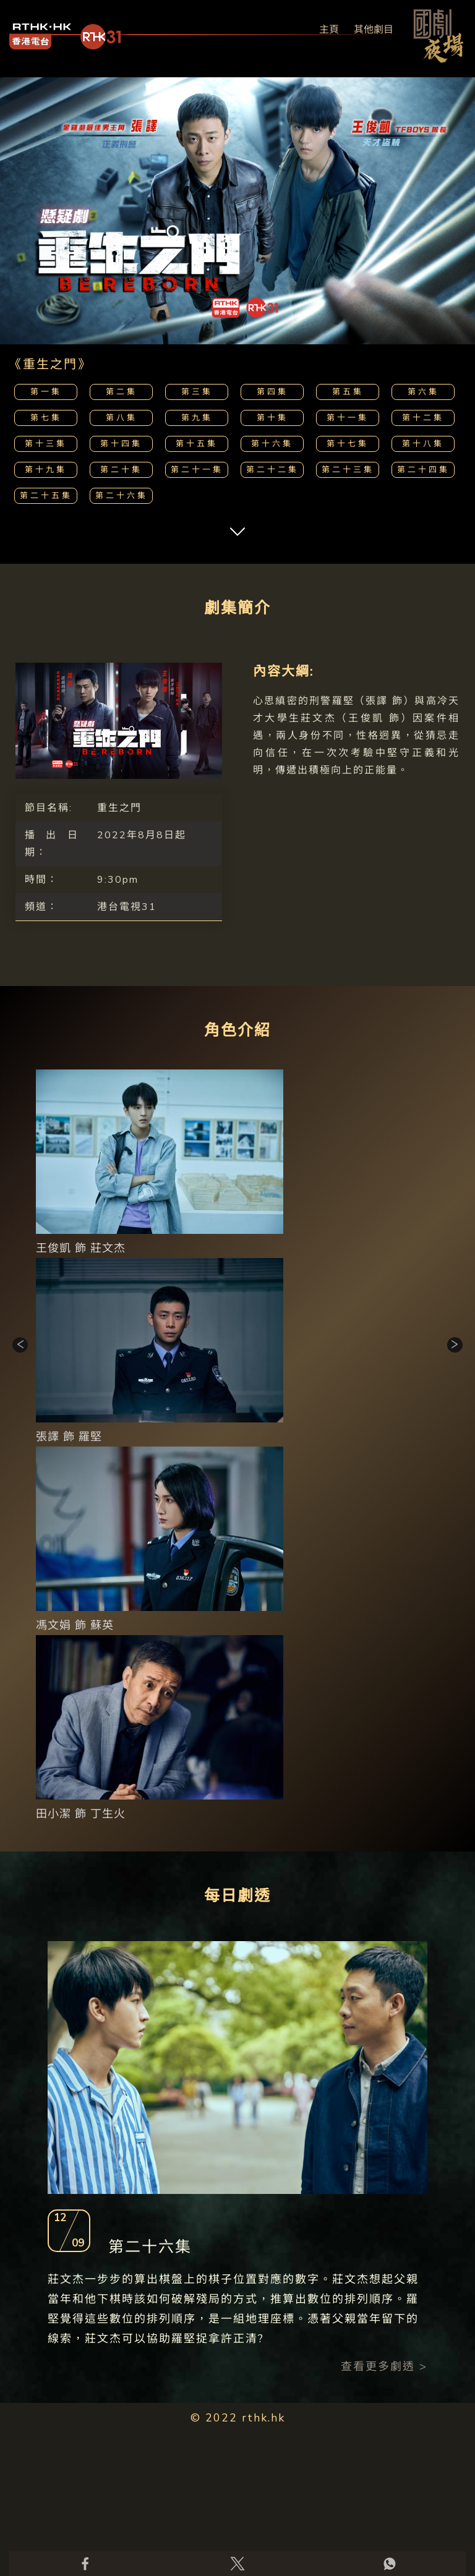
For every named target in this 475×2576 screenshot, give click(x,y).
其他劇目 (373, 29)
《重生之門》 (50, 364)
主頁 (329, 29)
